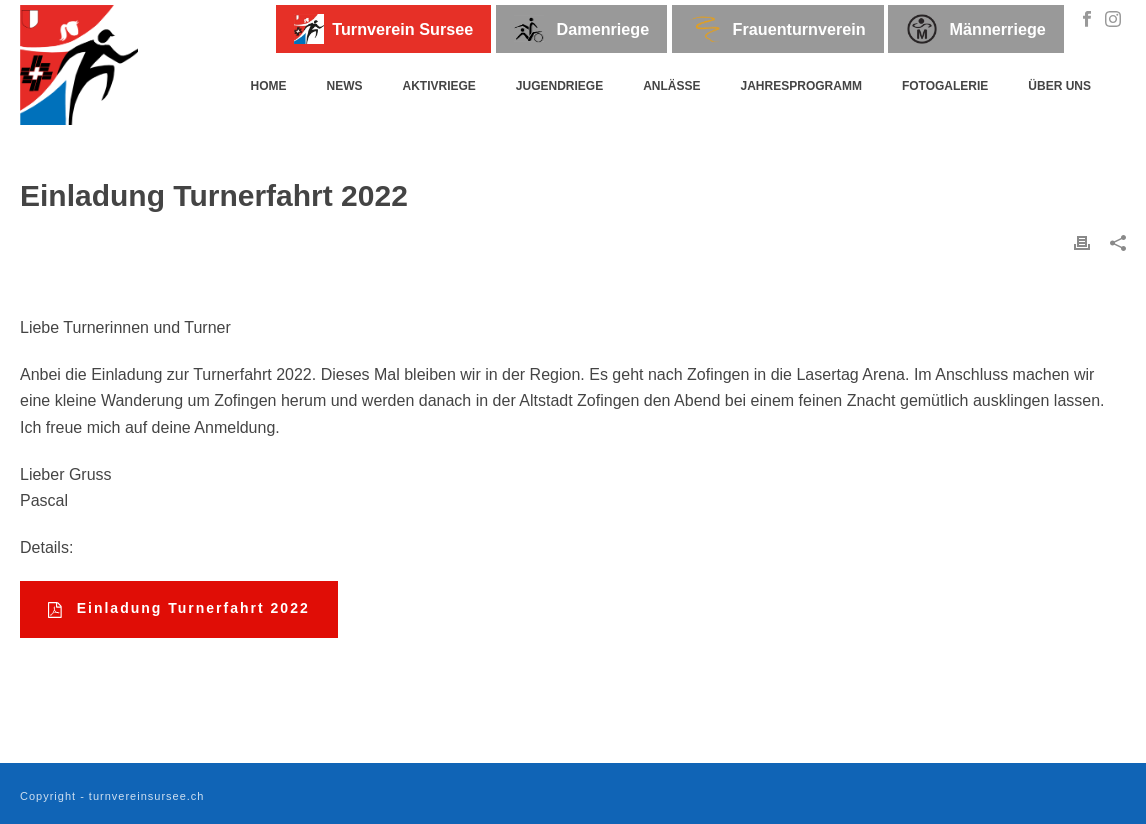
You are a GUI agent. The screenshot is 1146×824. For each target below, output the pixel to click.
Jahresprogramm (801, 86)
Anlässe (671, 86)
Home (268, 86)
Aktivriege (438, 86)
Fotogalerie (945, 86)
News (344, 86)
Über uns (1059, 86)
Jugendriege (559, 86)
